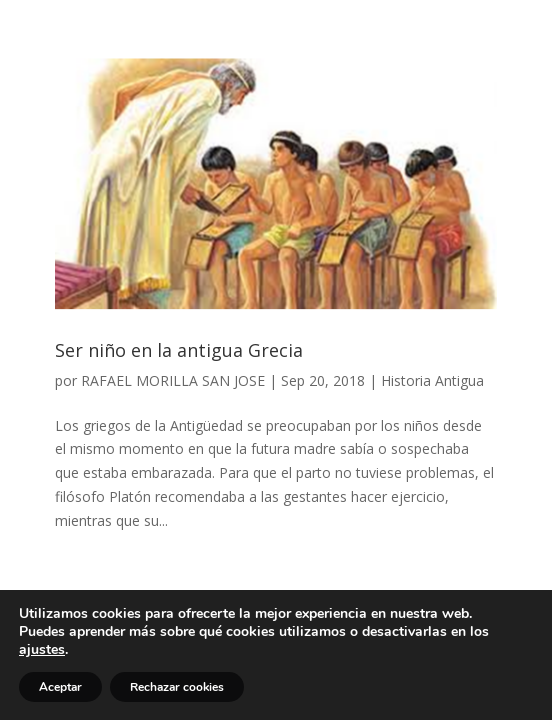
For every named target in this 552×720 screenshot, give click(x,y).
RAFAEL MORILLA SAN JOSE (173, 380)
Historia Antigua (432, 380)
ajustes (42, 650)
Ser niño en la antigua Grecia (179, 350)
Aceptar (60, 687)
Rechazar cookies (177, 687)
